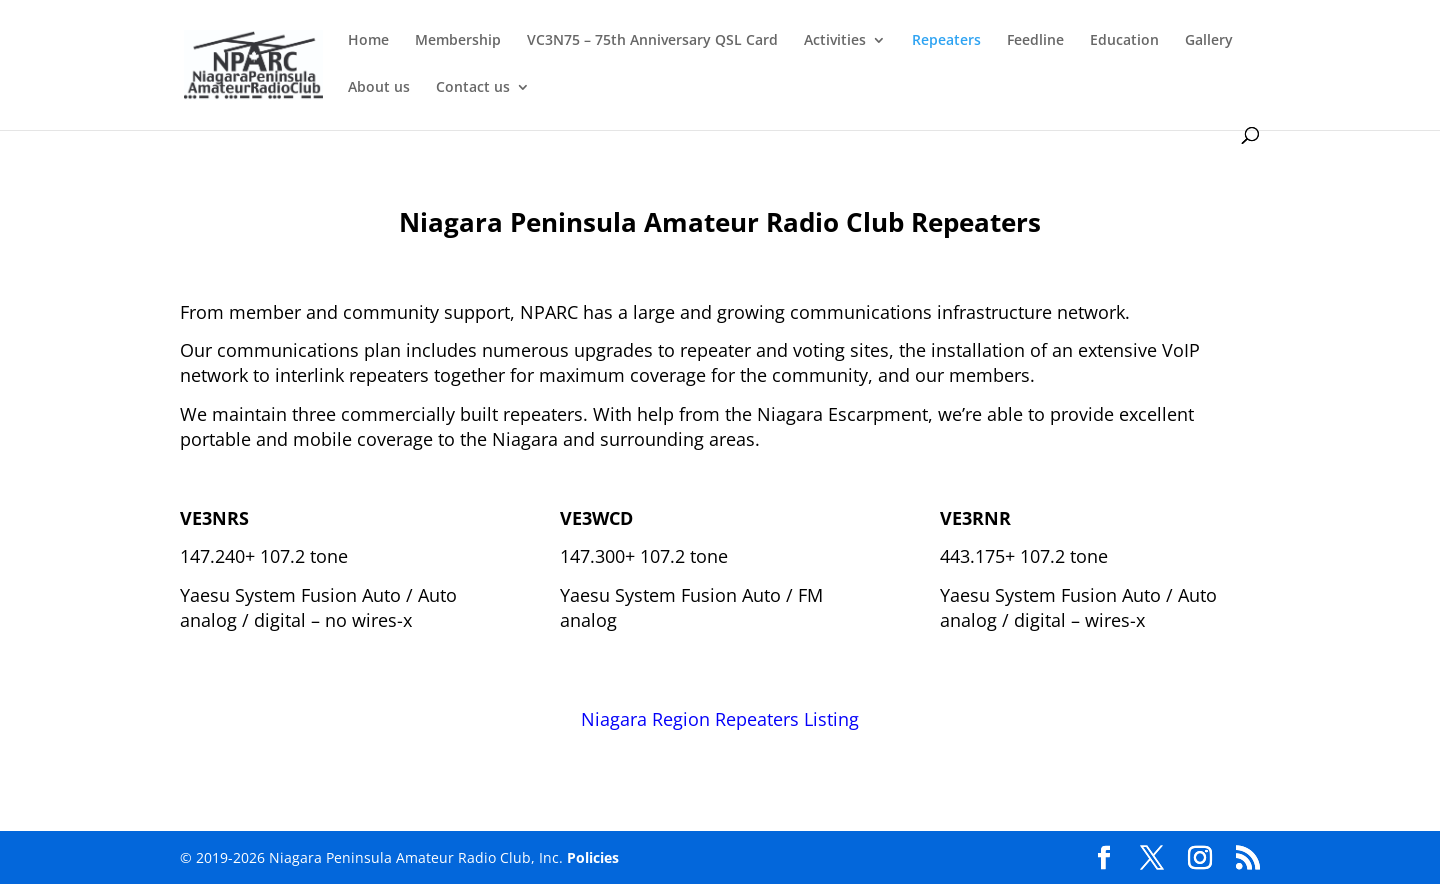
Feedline (1035, 41)
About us (379, 88)
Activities (835, 41)
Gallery (1209, 41)
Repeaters (946, 41)
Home (368, 41)
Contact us (473, 88)
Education (1124, 41)
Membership (458, 41)
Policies (593, 857)
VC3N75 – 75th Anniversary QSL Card (652, 41)
